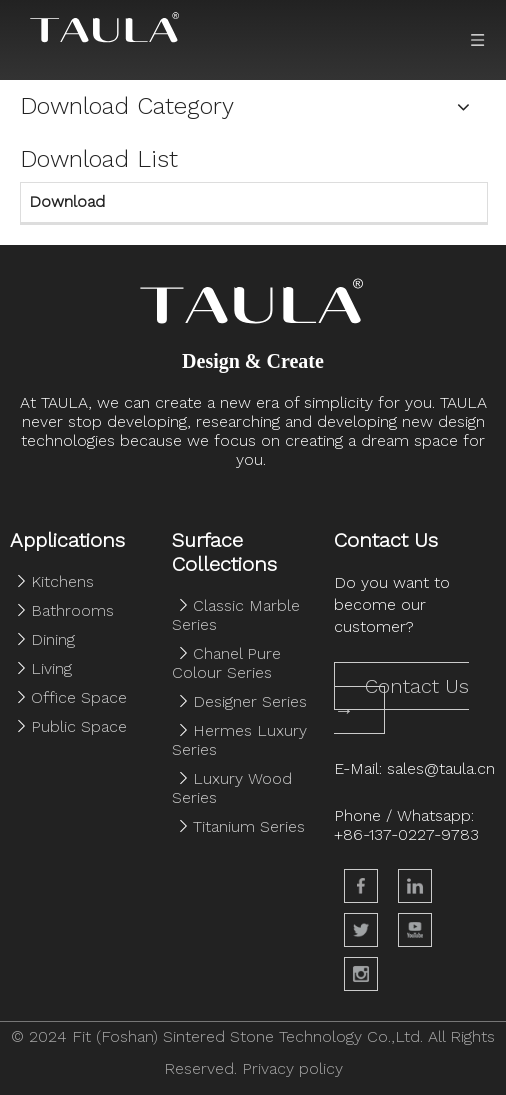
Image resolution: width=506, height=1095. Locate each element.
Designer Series (250, 701)
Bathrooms (72, 610)
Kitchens (62, 581)
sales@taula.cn (441, 768)
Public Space (79, 726)
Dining (53, 639)
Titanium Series (249, 826)
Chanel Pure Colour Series (226, 663)
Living (51, 668)
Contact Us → (401, 698)
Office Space (79, 697)
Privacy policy (292, 1068)
